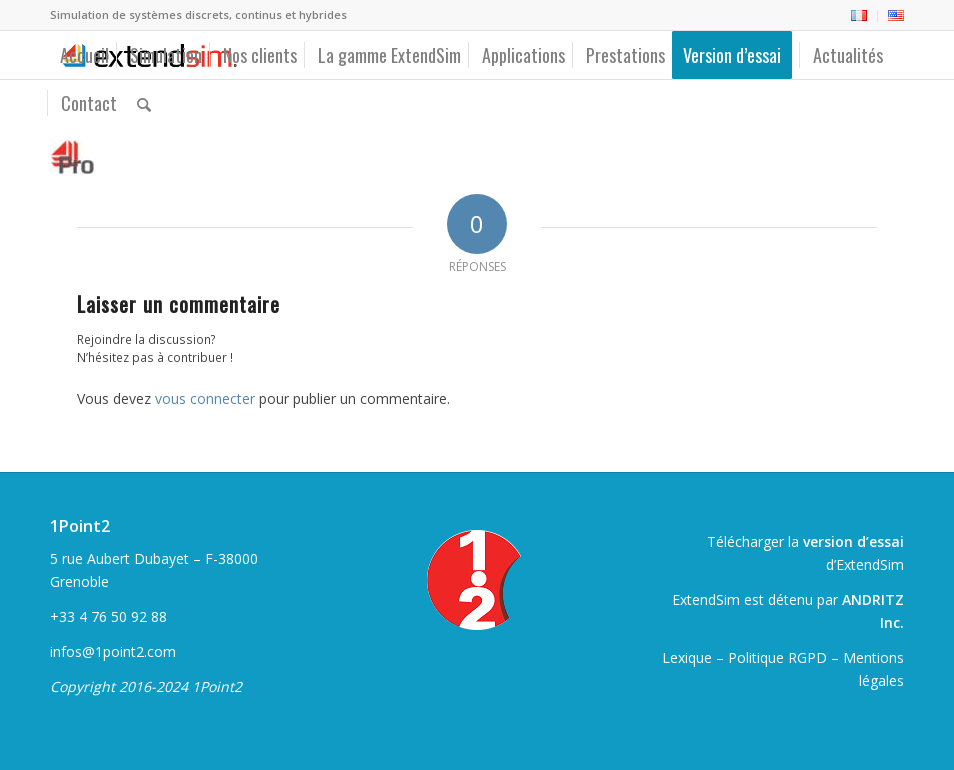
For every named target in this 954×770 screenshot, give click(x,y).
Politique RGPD (777, 657)
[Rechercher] (144, 103)
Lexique (687, 657)
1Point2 (80, 526)
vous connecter (205, 398)
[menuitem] (859, 16)
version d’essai (853, 541)
